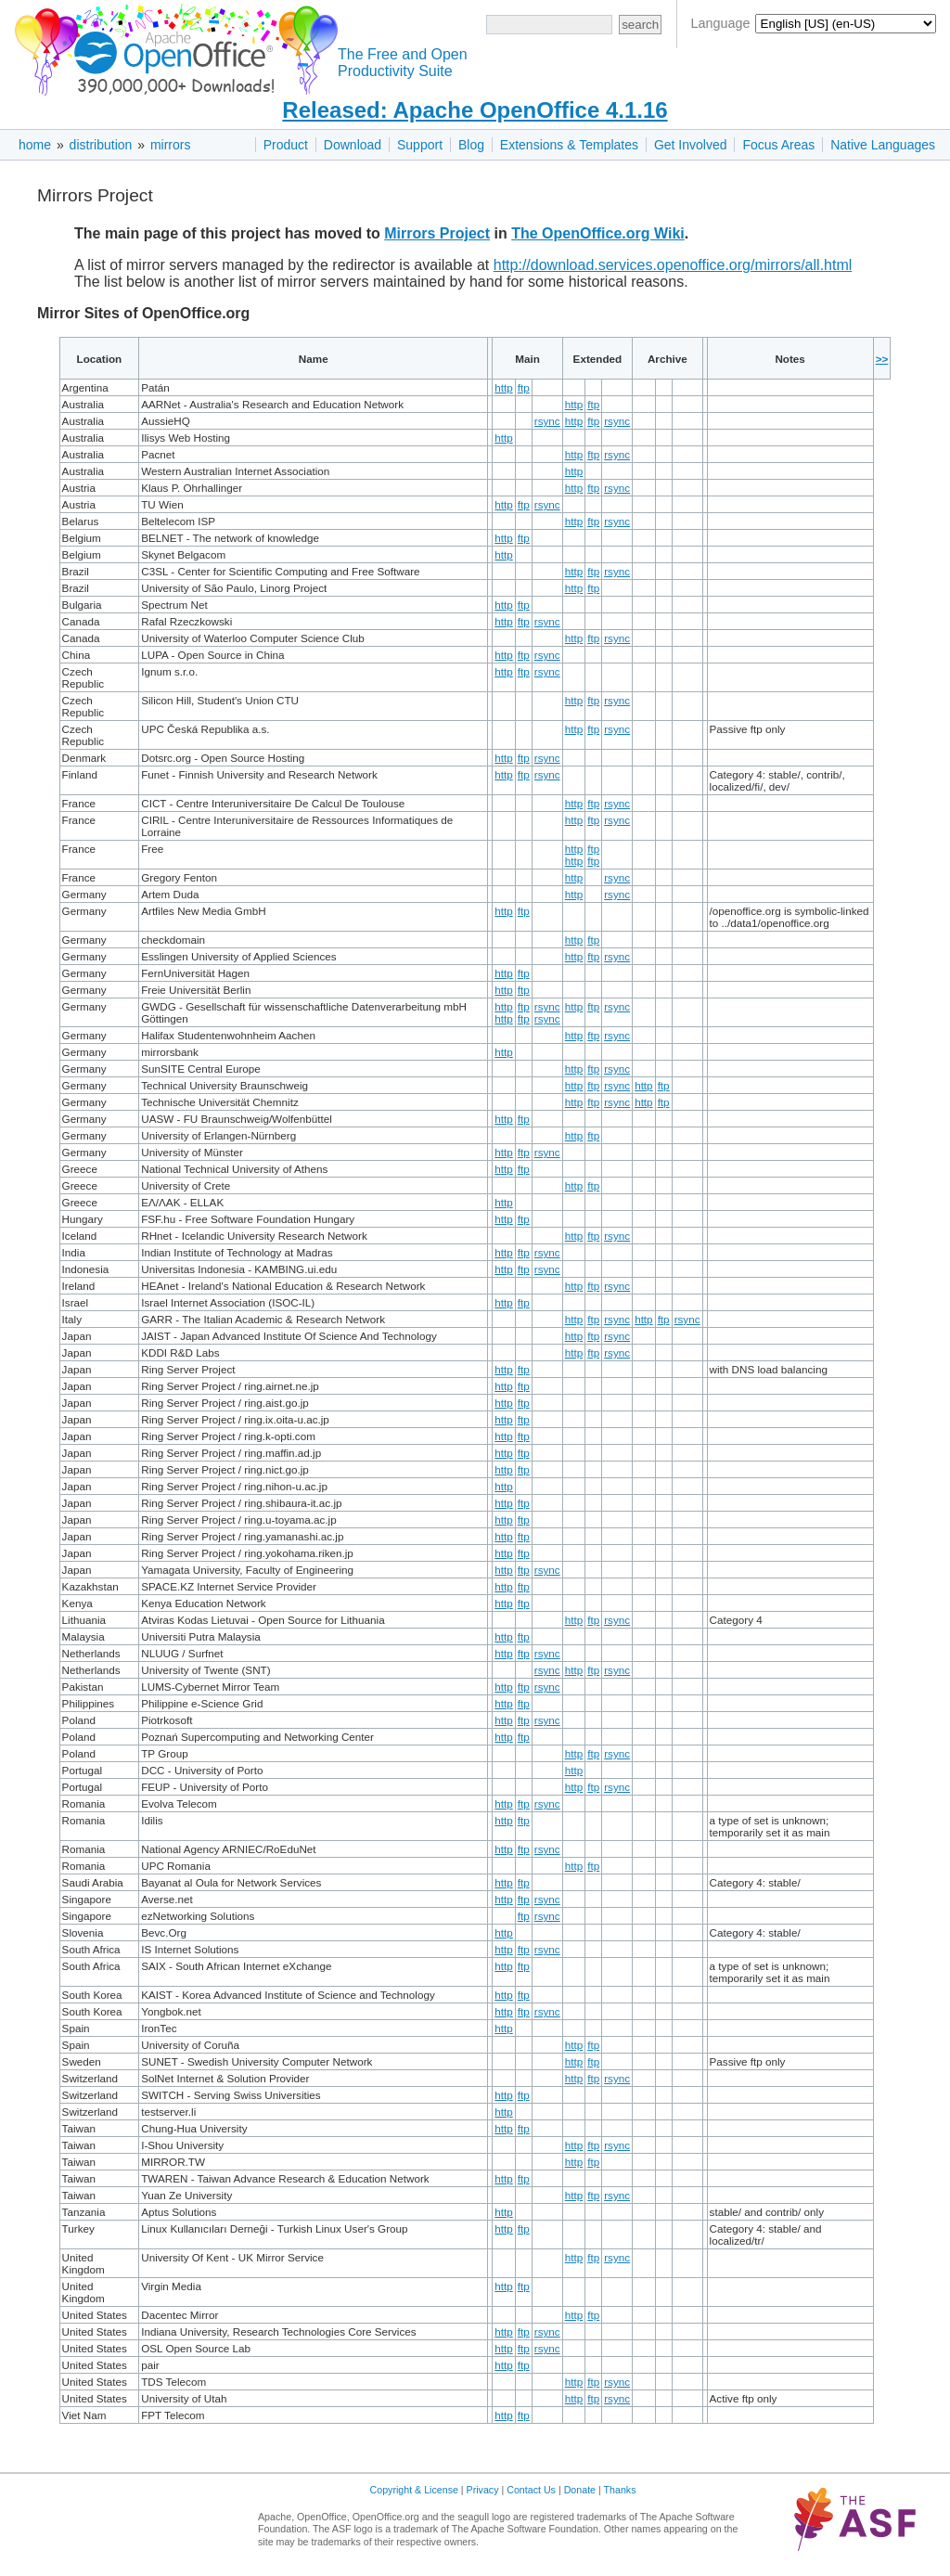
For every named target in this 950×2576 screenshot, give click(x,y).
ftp (524, 387)
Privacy (483, 2489)
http (503, 387)
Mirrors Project (437, 233)
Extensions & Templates (569, 144)
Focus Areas (778, 144)
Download (352, 144)
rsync (547, 421)
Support (420, 144)
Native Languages (882, 144)
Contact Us (531, 2489)
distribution (101, 144)
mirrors (170, 144)
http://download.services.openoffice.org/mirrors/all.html (673, 265)
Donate (580, 2489)
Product (285, 144)
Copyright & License (414, 2489)
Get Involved (690, 144)
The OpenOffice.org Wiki (598, 233)
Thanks (620, 2489)
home (35, 144)
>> (882, 359)
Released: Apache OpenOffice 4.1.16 (474, 109)
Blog (471, 144)
